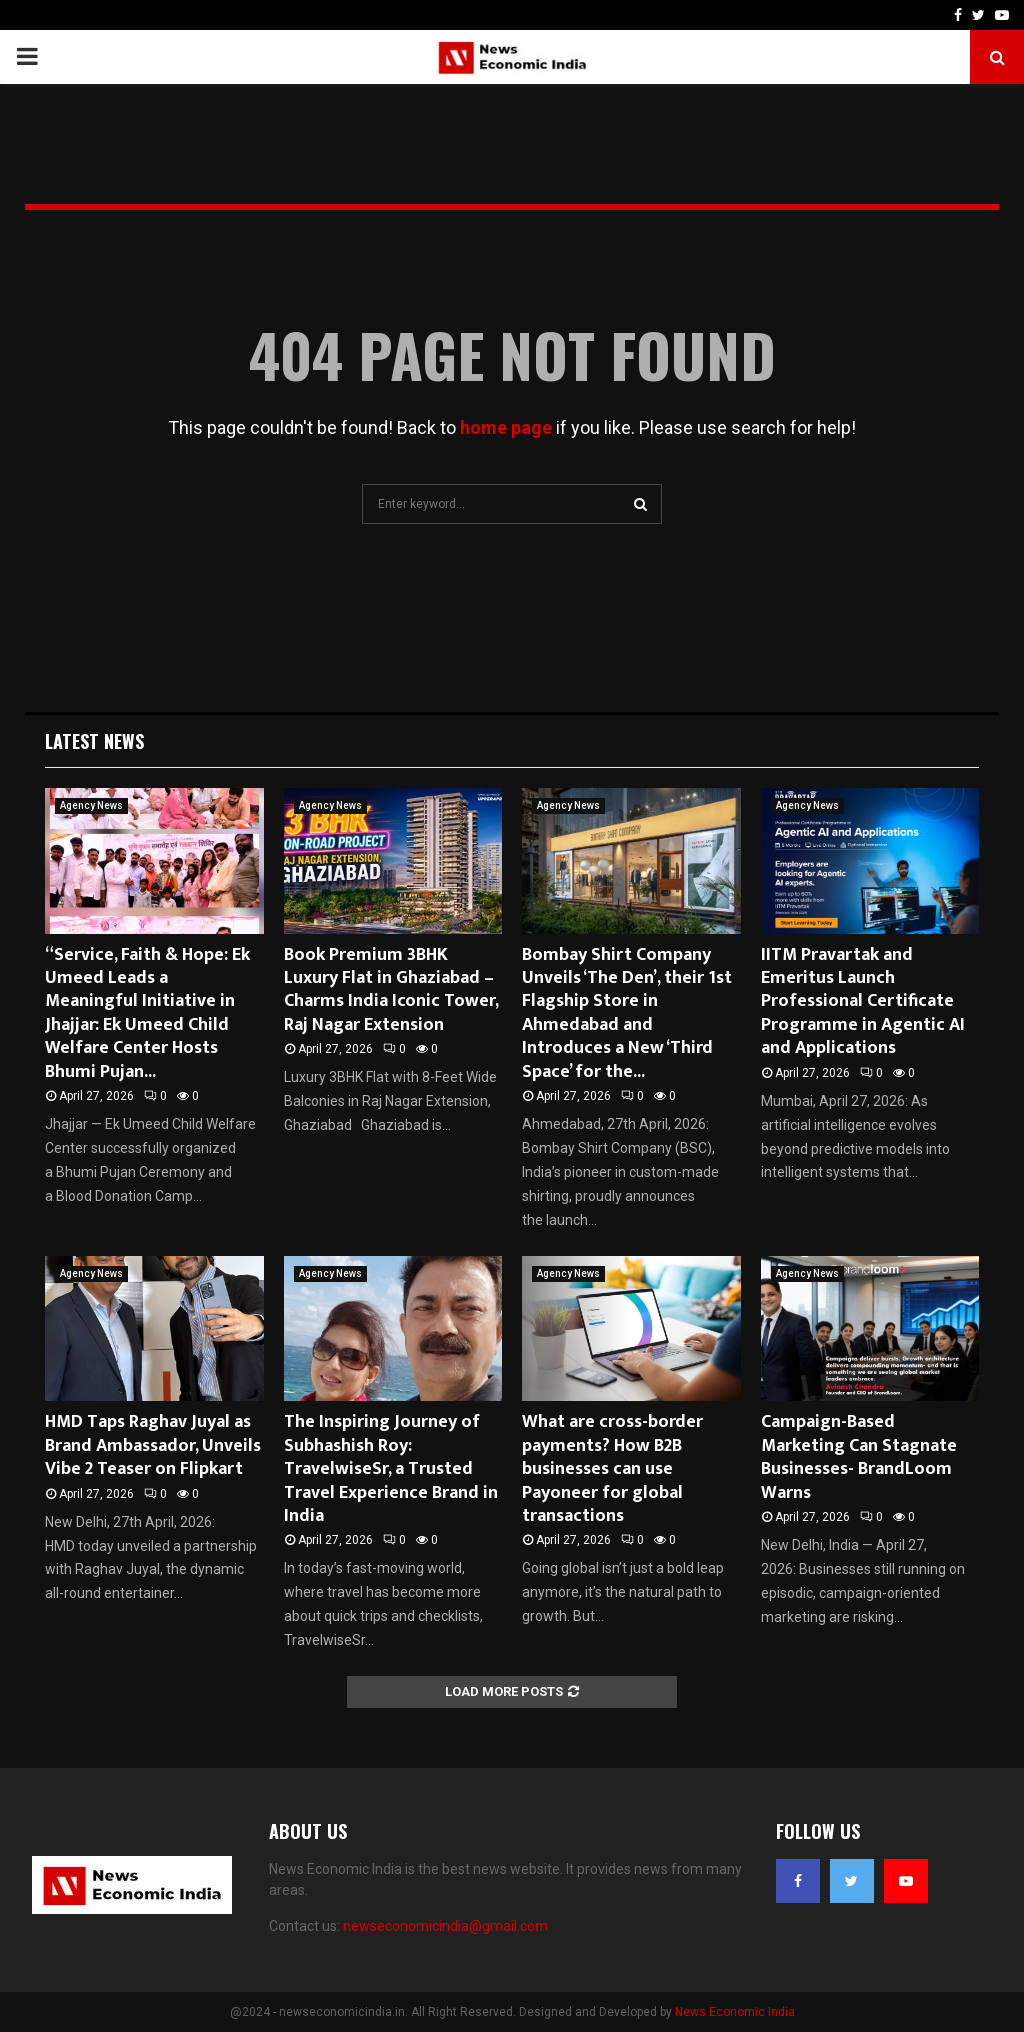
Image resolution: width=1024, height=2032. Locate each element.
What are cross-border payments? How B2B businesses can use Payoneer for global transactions (612, 1469)
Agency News (91, 805)
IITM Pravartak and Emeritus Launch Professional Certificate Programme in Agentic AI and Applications (863, 1002)
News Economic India (735, 2012)
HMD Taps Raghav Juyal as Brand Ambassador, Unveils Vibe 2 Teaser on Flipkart (153, 1445)
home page (506, 427)
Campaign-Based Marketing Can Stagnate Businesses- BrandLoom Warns (859, 1457)
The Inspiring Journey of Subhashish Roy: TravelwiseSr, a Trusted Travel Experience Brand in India (391, 1469)
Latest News (94, 741)
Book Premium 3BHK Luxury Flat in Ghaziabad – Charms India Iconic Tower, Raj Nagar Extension (391, 990)
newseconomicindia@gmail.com (445, 1926)
